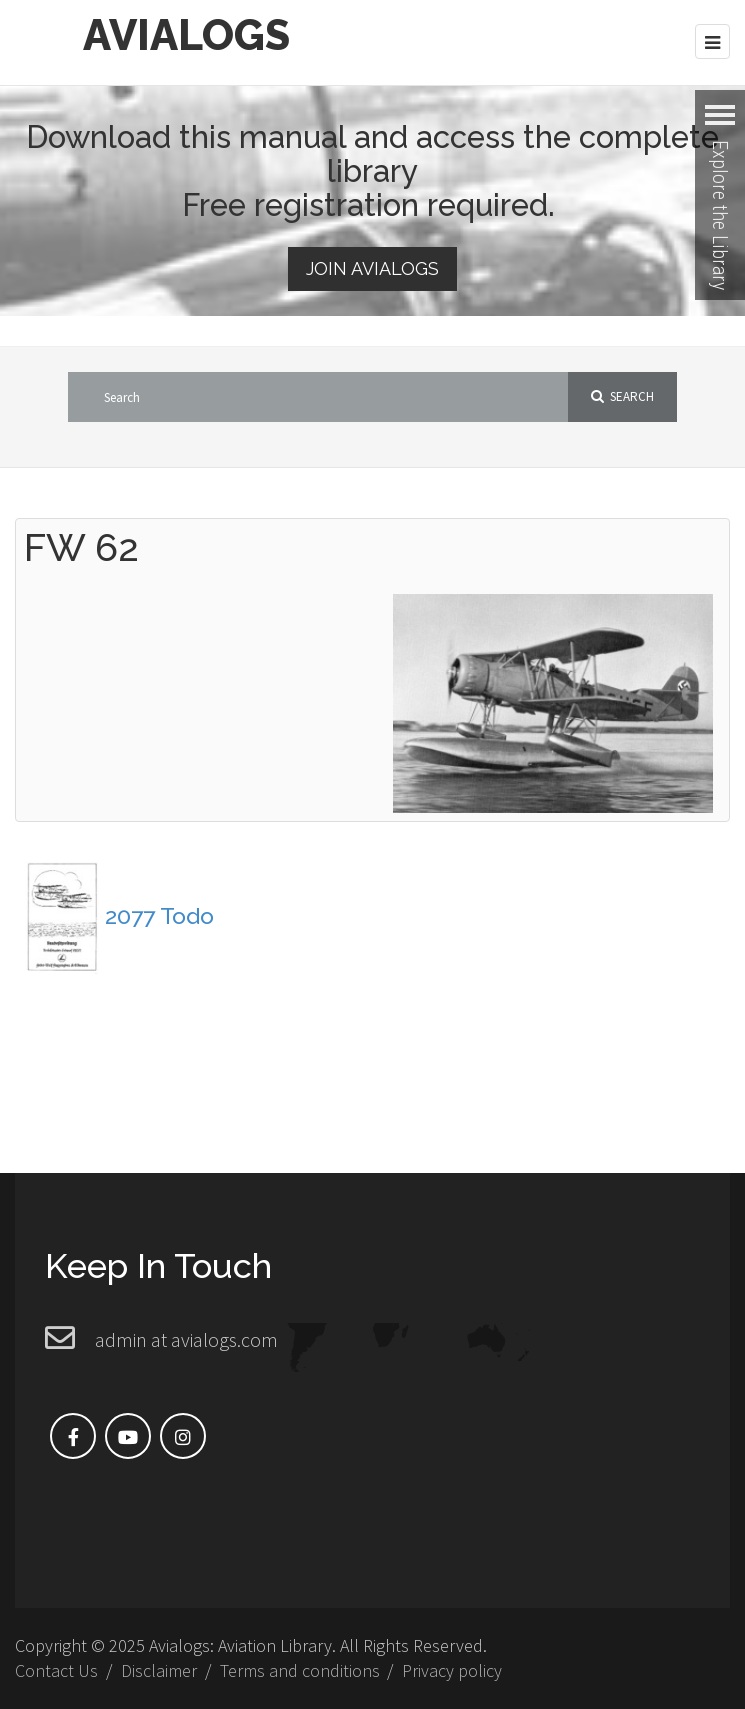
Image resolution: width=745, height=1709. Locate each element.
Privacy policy (452, 1670)
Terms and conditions (300, 1670)
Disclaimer (159, 1670)
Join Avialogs (372, 268)
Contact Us (56, 1670)
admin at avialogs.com (186, 1339)
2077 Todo (159, 915)
